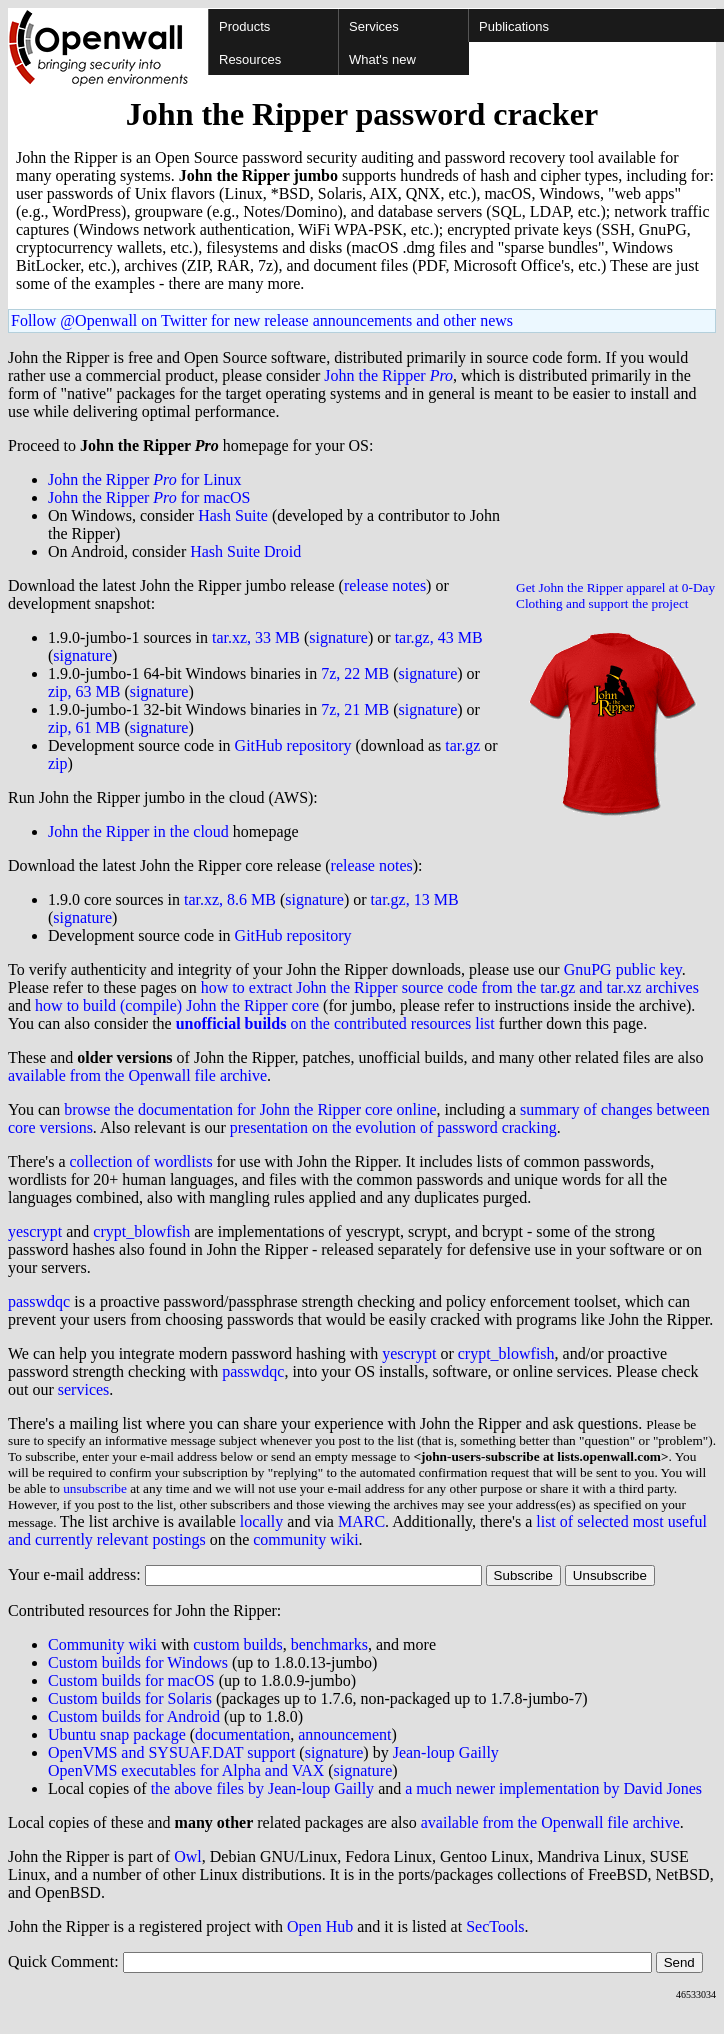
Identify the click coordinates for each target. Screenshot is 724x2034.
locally (262, 1521)
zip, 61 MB (84, 727)
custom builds (237, 1644)
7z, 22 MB (355, 673)
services (84, 1389)
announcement (344, 1734)
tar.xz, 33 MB (256, 637)
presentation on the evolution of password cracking (393, 1127)
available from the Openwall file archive (137, 1075)
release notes (385, 585)
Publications (514, 26)
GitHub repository (293, 745)
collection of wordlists (141, 1161)
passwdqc (39, 1301)
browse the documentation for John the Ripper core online (250, 1109)
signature (338, 637)
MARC (361, 1521)
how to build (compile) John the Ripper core (177, 1005)
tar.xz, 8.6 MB (230, 899)
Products (244, 26)
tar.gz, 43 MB (439, 637)
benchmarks (329, 1644)
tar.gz (462, 745)
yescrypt (35, 1231)
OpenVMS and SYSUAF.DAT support (171, 1752)
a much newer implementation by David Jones (553, 1788)
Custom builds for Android (134, 1716)
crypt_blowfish (141, 1231)
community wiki (305, 1539)
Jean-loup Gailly (446, 1752)
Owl (188, 1856)
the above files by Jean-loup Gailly (263, 1788)
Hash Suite (233, 515)
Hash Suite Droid (245, 551)
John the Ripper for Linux (145, 479)
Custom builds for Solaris (130, 1698)
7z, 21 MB (355, 709)
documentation (242, 1734)
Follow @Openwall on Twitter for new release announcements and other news (262, 320)
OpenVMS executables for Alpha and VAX (186, 1770)
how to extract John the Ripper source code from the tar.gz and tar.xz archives (450, 987)
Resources (250, 59)
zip (58, 763)
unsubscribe (95, 1488)
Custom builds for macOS (131, 1680)
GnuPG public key (623, 969)
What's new (382, 59)
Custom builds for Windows (138, 1662)
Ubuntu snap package (117, 1734)
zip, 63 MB (84, 691)
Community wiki (102, 1644)
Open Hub (320, 1926)
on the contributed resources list (335, 1023)
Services (374, 26)
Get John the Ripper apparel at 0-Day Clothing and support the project (615, 595)
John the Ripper (388, 375)
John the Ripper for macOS (149, 497)
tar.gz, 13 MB (415, 899)
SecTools (495, 1926)
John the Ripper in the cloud (138, 831)
